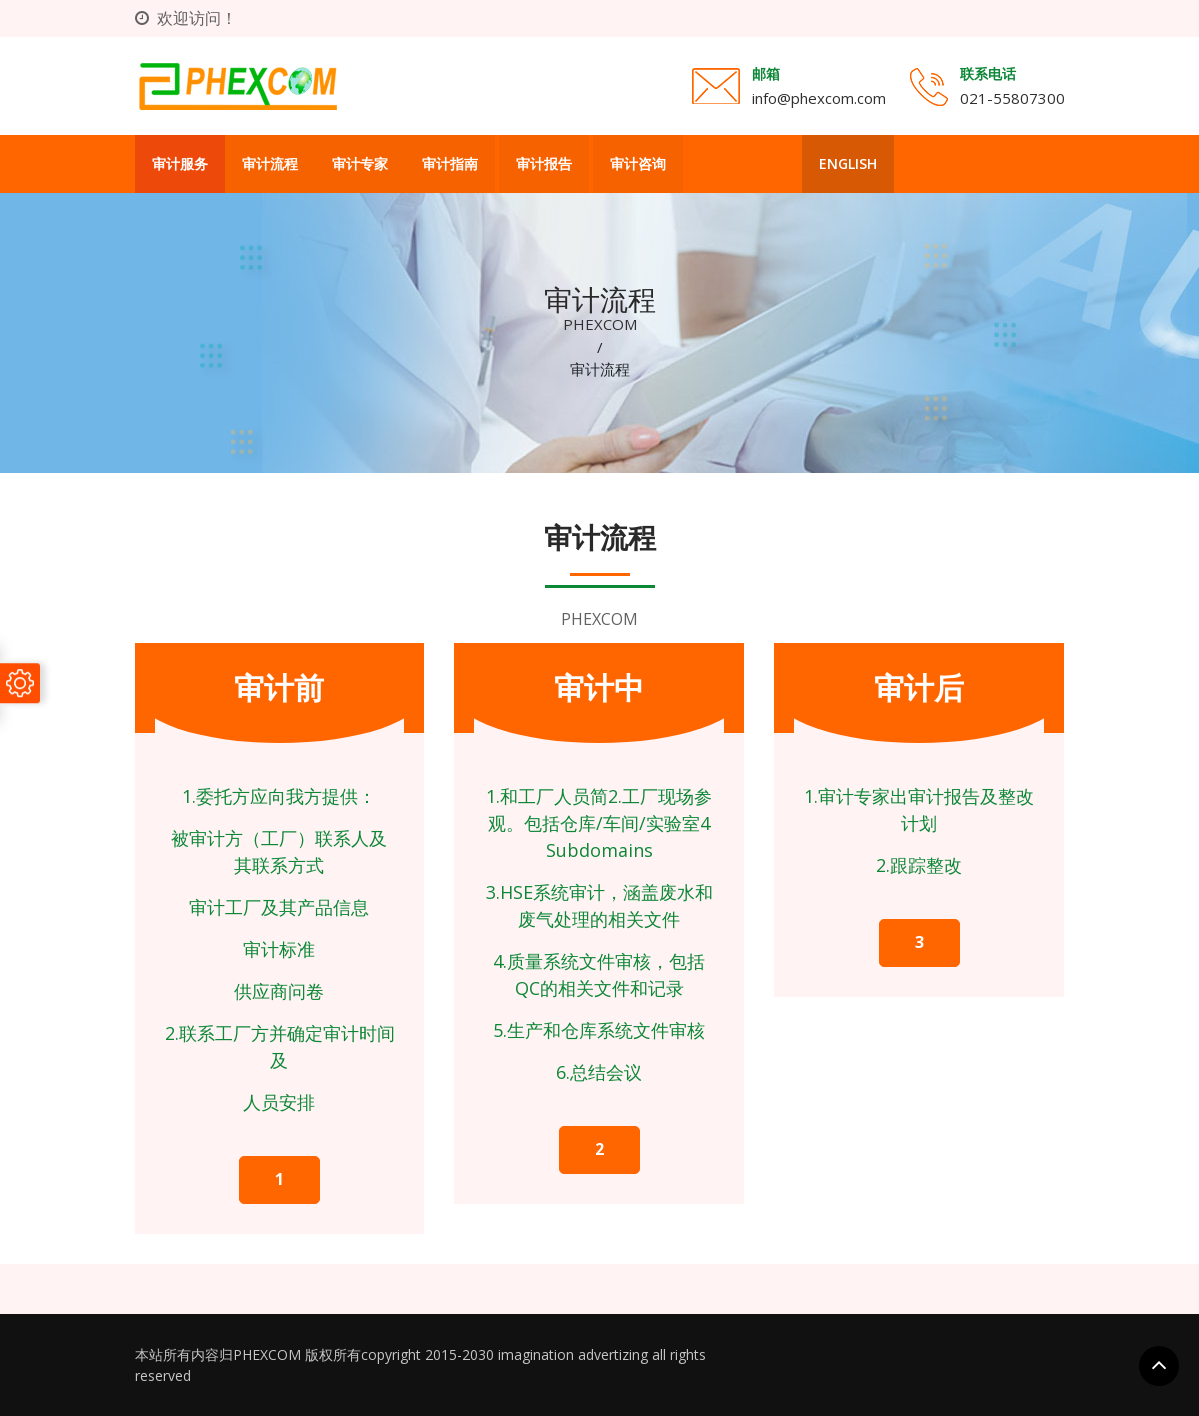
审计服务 (180, 163)
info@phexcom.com (819, 98)
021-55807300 (1012, 98)
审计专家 (360, 163)
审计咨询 (638, 163)
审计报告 (544, 163)
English (848, 163)
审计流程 (270, 163)
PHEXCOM (600, 324)
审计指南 (450, 163)
